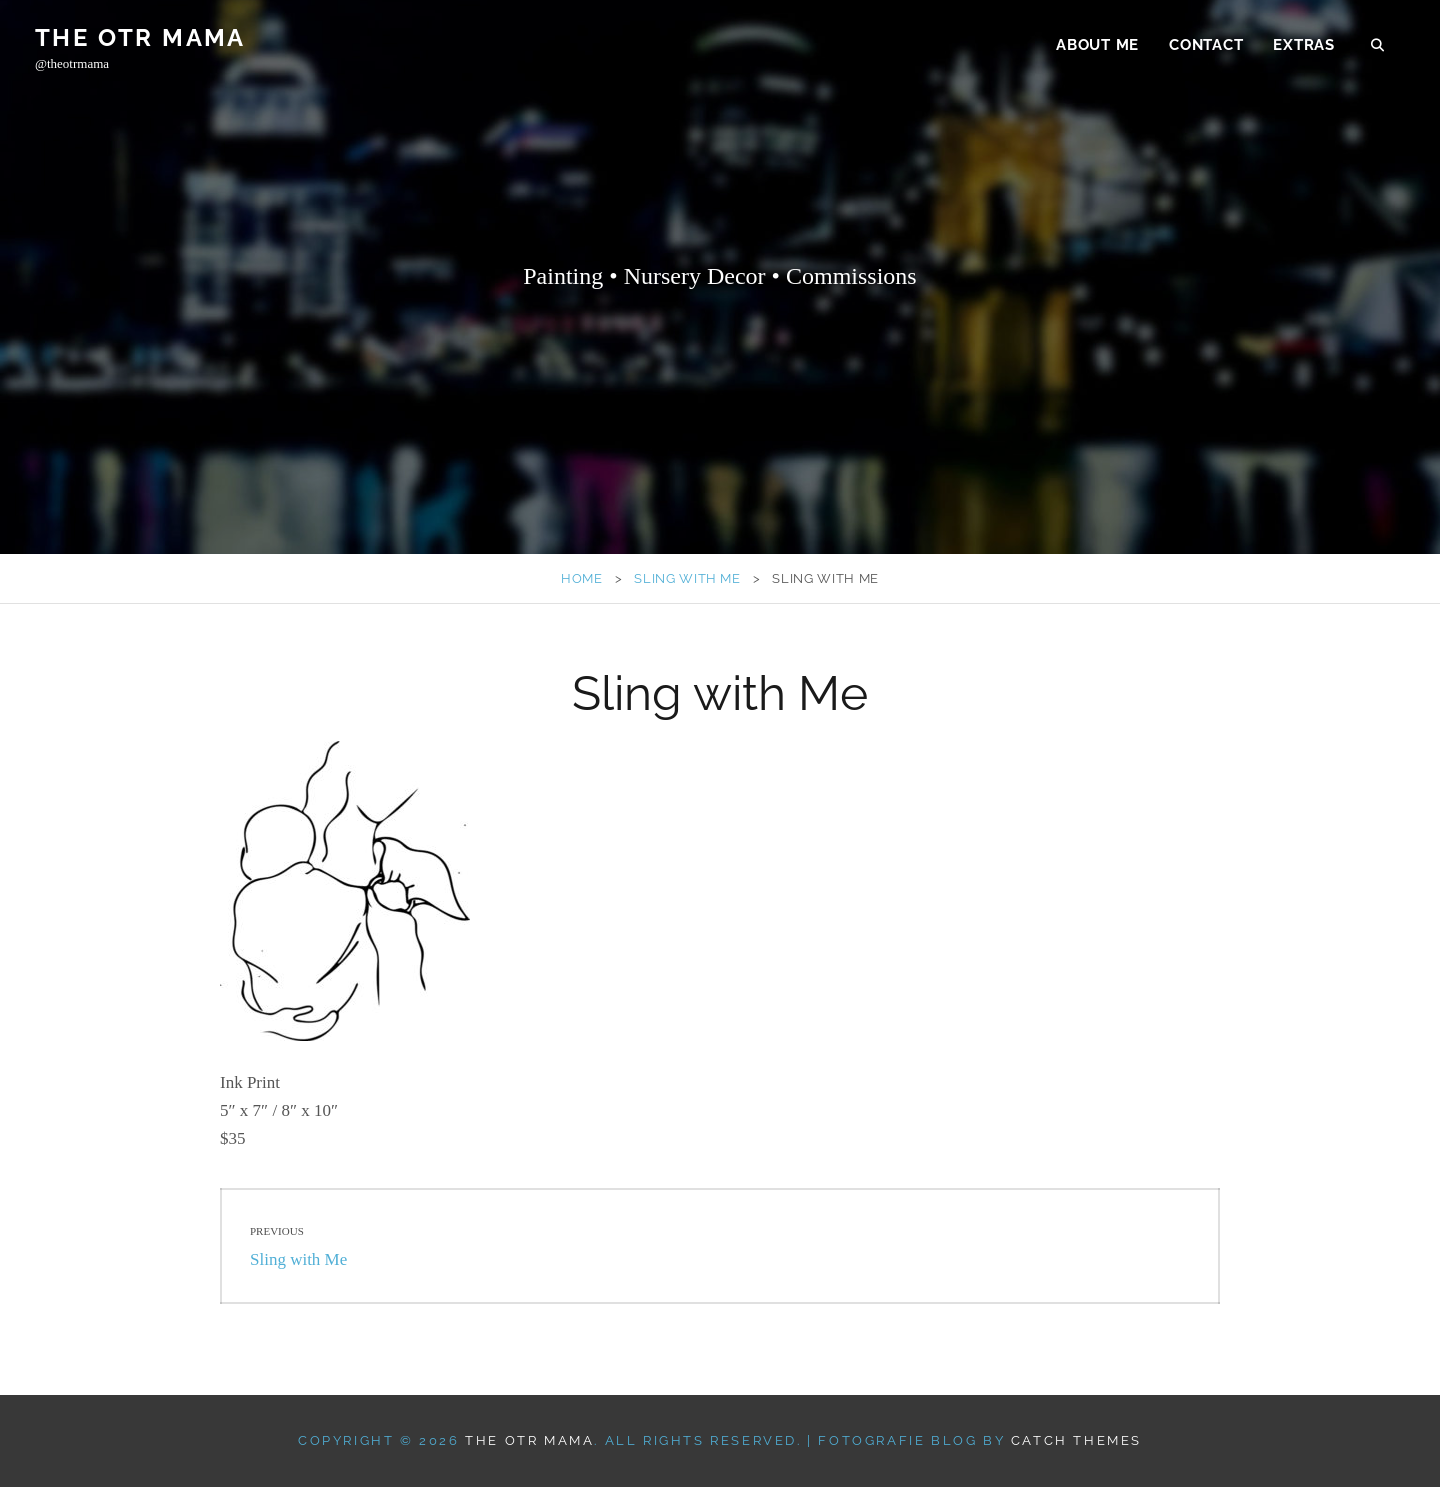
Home (582, 578)
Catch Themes (1076, 1440)
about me (1097, 46)
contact (1206, 46)
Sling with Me (687, 578)
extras (1304, 46)
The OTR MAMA (140, 38)
